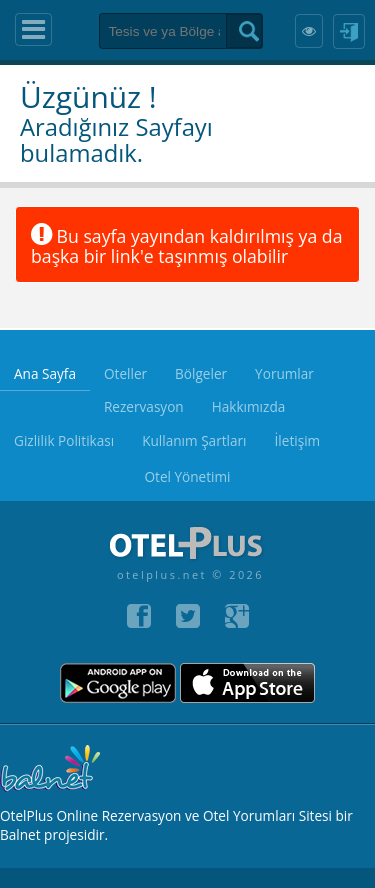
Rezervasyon (144, 406)
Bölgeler (201, 373)
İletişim (298, 440)
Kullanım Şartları (194, 440)
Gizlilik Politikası (64, 440)
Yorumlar (284, 373)
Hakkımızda (249, 406)
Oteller (125, 373)
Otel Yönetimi (187, 476)
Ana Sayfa (45, 373)
